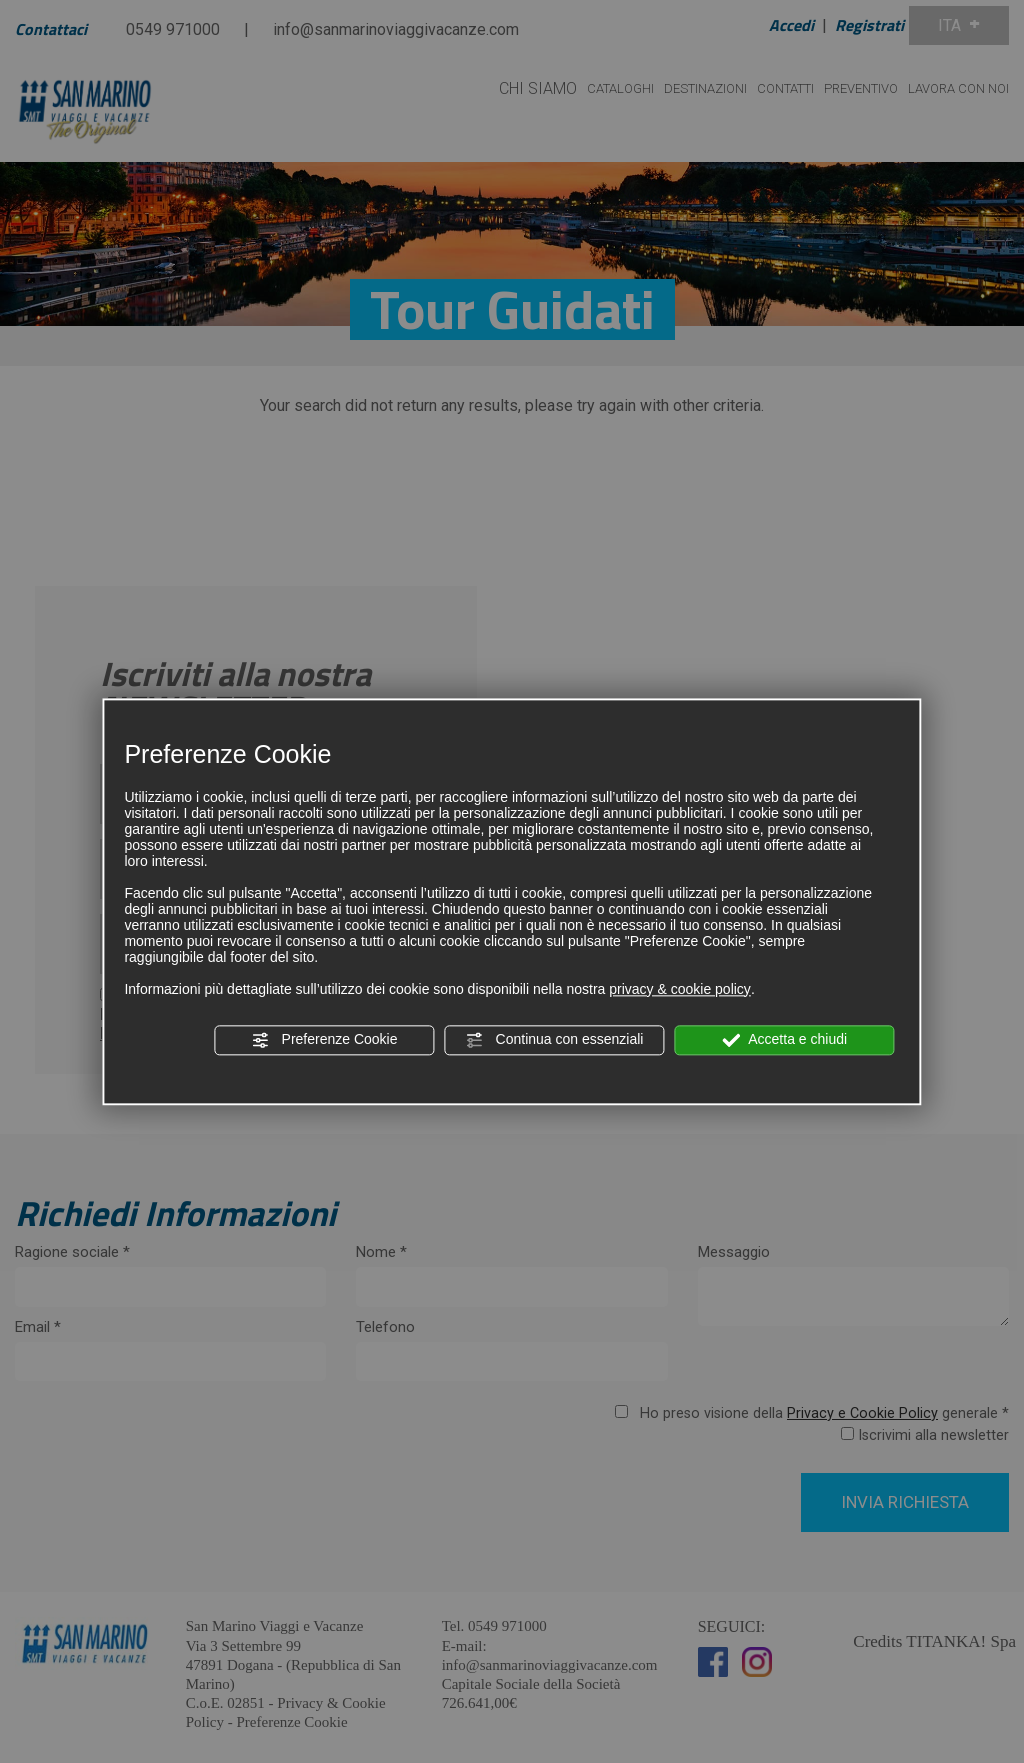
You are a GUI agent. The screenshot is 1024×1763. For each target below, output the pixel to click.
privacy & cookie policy (680, 989)
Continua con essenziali (555, 1040)
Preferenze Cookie (325, 1040)
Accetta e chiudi (784, 1040)
